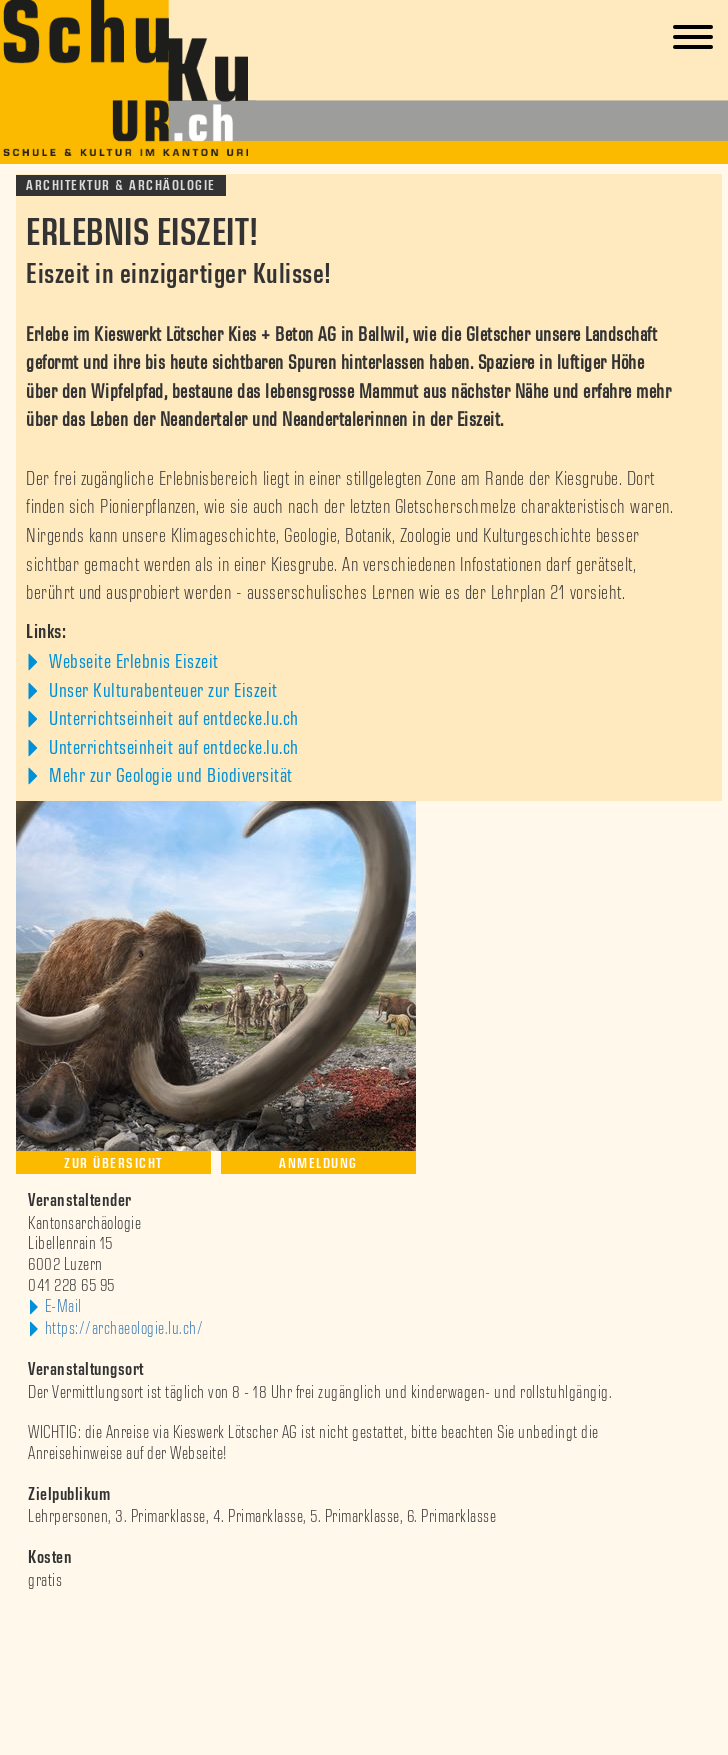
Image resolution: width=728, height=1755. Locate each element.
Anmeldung (318, 1163)
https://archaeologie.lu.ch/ (124, 1329)
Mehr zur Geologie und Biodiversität (169, 776)
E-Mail (63, 1307)
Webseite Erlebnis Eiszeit (132, 662)
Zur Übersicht (113, 1163)
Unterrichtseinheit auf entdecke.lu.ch (172, 719)
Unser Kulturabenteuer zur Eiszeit (161, 691)
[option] (364, 1621)
